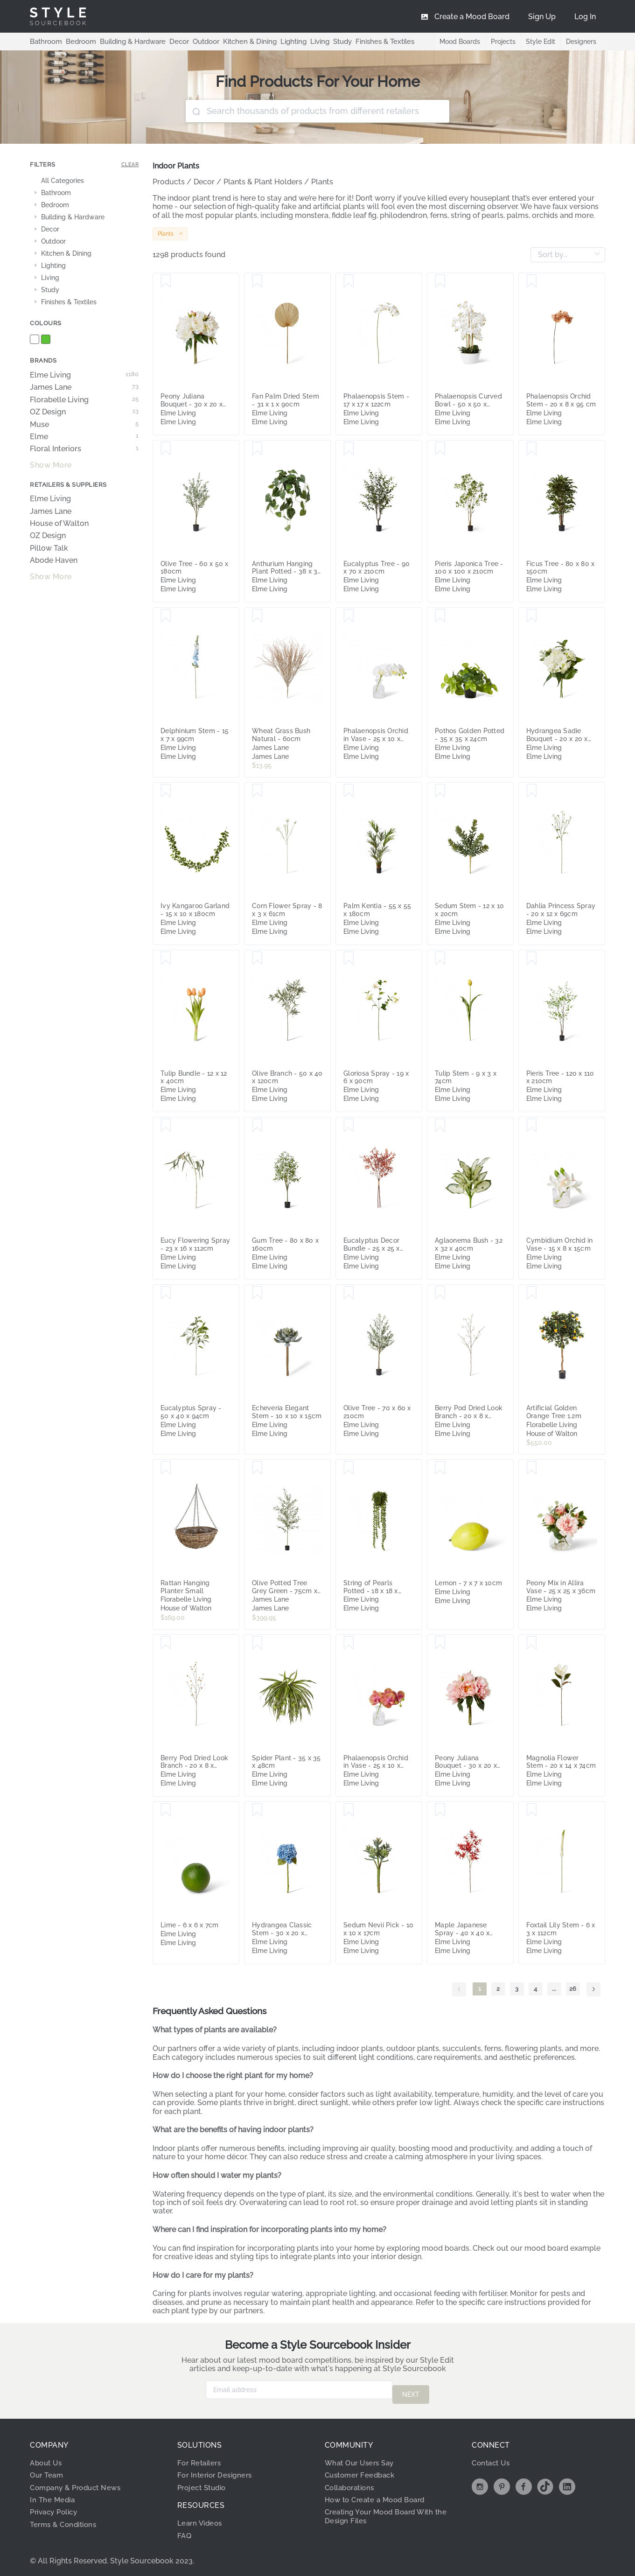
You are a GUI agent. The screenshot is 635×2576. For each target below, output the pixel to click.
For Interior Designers (217, 2470)
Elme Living (84, 375)
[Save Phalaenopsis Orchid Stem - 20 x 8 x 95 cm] (531, 281)
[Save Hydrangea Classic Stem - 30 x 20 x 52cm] (257, 1810)
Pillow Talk (49, 548)
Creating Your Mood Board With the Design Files (391, 2511)
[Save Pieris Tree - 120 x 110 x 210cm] (531, 958)
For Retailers (201, 2458)
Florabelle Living (84, 400)
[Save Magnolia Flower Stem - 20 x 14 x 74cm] (531, 1643)
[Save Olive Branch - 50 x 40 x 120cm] (257, 958)
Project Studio (204, 2482)
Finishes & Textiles (367, 41)
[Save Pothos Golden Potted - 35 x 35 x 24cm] (440, 616)
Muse (84, 424)
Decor (171, 41)
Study (326, 41)
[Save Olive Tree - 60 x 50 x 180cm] (165, 449)
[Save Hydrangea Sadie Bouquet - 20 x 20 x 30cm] (531, 616)
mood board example (562, 2248)
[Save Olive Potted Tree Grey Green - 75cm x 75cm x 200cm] (257, 1468)
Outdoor (196, 41)
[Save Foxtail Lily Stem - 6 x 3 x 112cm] (531, 1810)
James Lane (84, 387)
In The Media (53, 2495)
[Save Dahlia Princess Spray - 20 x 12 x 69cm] (531, 791)
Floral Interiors (84, 449)
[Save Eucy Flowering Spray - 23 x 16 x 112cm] (165, 1125)
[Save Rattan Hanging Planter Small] (165, 1468)
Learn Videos (201, 2518)
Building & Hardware (127, 41)
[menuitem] (585, 16)
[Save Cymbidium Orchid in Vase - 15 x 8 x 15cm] (531, 1125)
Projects (501, 41)
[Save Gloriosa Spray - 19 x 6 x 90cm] (348, 958)
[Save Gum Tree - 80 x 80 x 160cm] (257, 1125)
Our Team (48, 2470)
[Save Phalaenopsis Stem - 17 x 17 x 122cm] (348, 281)
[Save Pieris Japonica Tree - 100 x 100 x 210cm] (440, 449)
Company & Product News (79, 2482)
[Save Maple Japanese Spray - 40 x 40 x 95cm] (440, 1810)
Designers (580, 41)
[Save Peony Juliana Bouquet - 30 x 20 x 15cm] (165, 281)
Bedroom (77, 41)
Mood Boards (457, 41)
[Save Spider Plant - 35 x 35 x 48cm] (257, 1643)
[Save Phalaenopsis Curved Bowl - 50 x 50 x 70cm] (440, 281)
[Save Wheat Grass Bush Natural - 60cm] (257, 616)
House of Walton (59, 523)
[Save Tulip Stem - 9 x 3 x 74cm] (440, 958)
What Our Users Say (362, 2458)
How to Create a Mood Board (379, 2495)
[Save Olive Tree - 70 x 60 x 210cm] (348, 1293)
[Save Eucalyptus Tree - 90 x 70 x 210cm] (348, 449)
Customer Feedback (362, 2470)
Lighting (279, 41)
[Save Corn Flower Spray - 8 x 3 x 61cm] (257, 791)
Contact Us (492, 2458)
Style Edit (539, 41)
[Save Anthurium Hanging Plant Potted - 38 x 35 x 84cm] (257, 449)
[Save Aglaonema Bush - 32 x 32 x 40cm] (440, 1125)
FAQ (185, 2531)
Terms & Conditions (66, 2520)
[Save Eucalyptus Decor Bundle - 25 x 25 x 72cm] (348, 1125)
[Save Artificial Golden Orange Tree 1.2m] (531, 1293)
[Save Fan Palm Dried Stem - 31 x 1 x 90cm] (257, 281)
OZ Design (84, 412)
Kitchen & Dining (238, 41)
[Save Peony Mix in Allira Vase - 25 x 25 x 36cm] (531, 1468)
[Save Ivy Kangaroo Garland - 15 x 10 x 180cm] (165, 791)
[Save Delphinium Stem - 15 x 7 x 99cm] (165, 616)
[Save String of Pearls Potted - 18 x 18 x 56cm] (348, 1468)
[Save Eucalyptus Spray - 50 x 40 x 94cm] (165, 1293)
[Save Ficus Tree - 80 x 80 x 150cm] (531, 449)
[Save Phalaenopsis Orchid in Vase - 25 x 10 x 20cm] (348, 616)
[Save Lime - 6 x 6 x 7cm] (165, 1810)
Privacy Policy (56, 2507)
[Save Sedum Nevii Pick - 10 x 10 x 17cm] (348, 1810)
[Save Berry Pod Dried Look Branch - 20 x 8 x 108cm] (440, 1293)
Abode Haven (53, 560)
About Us (47, 2458)
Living (304, 41)
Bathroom (45, 41)
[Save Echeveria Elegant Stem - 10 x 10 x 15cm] (257, 1293)
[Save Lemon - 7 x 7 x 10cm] (440, 1468)
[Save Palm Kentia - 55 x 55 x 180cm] (348, 791)
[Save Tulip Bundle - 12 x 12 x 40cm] (165, 958)
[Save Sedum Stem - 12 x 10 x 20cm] (440, 791)
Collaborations (352, 2482)
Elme (84, 437)
